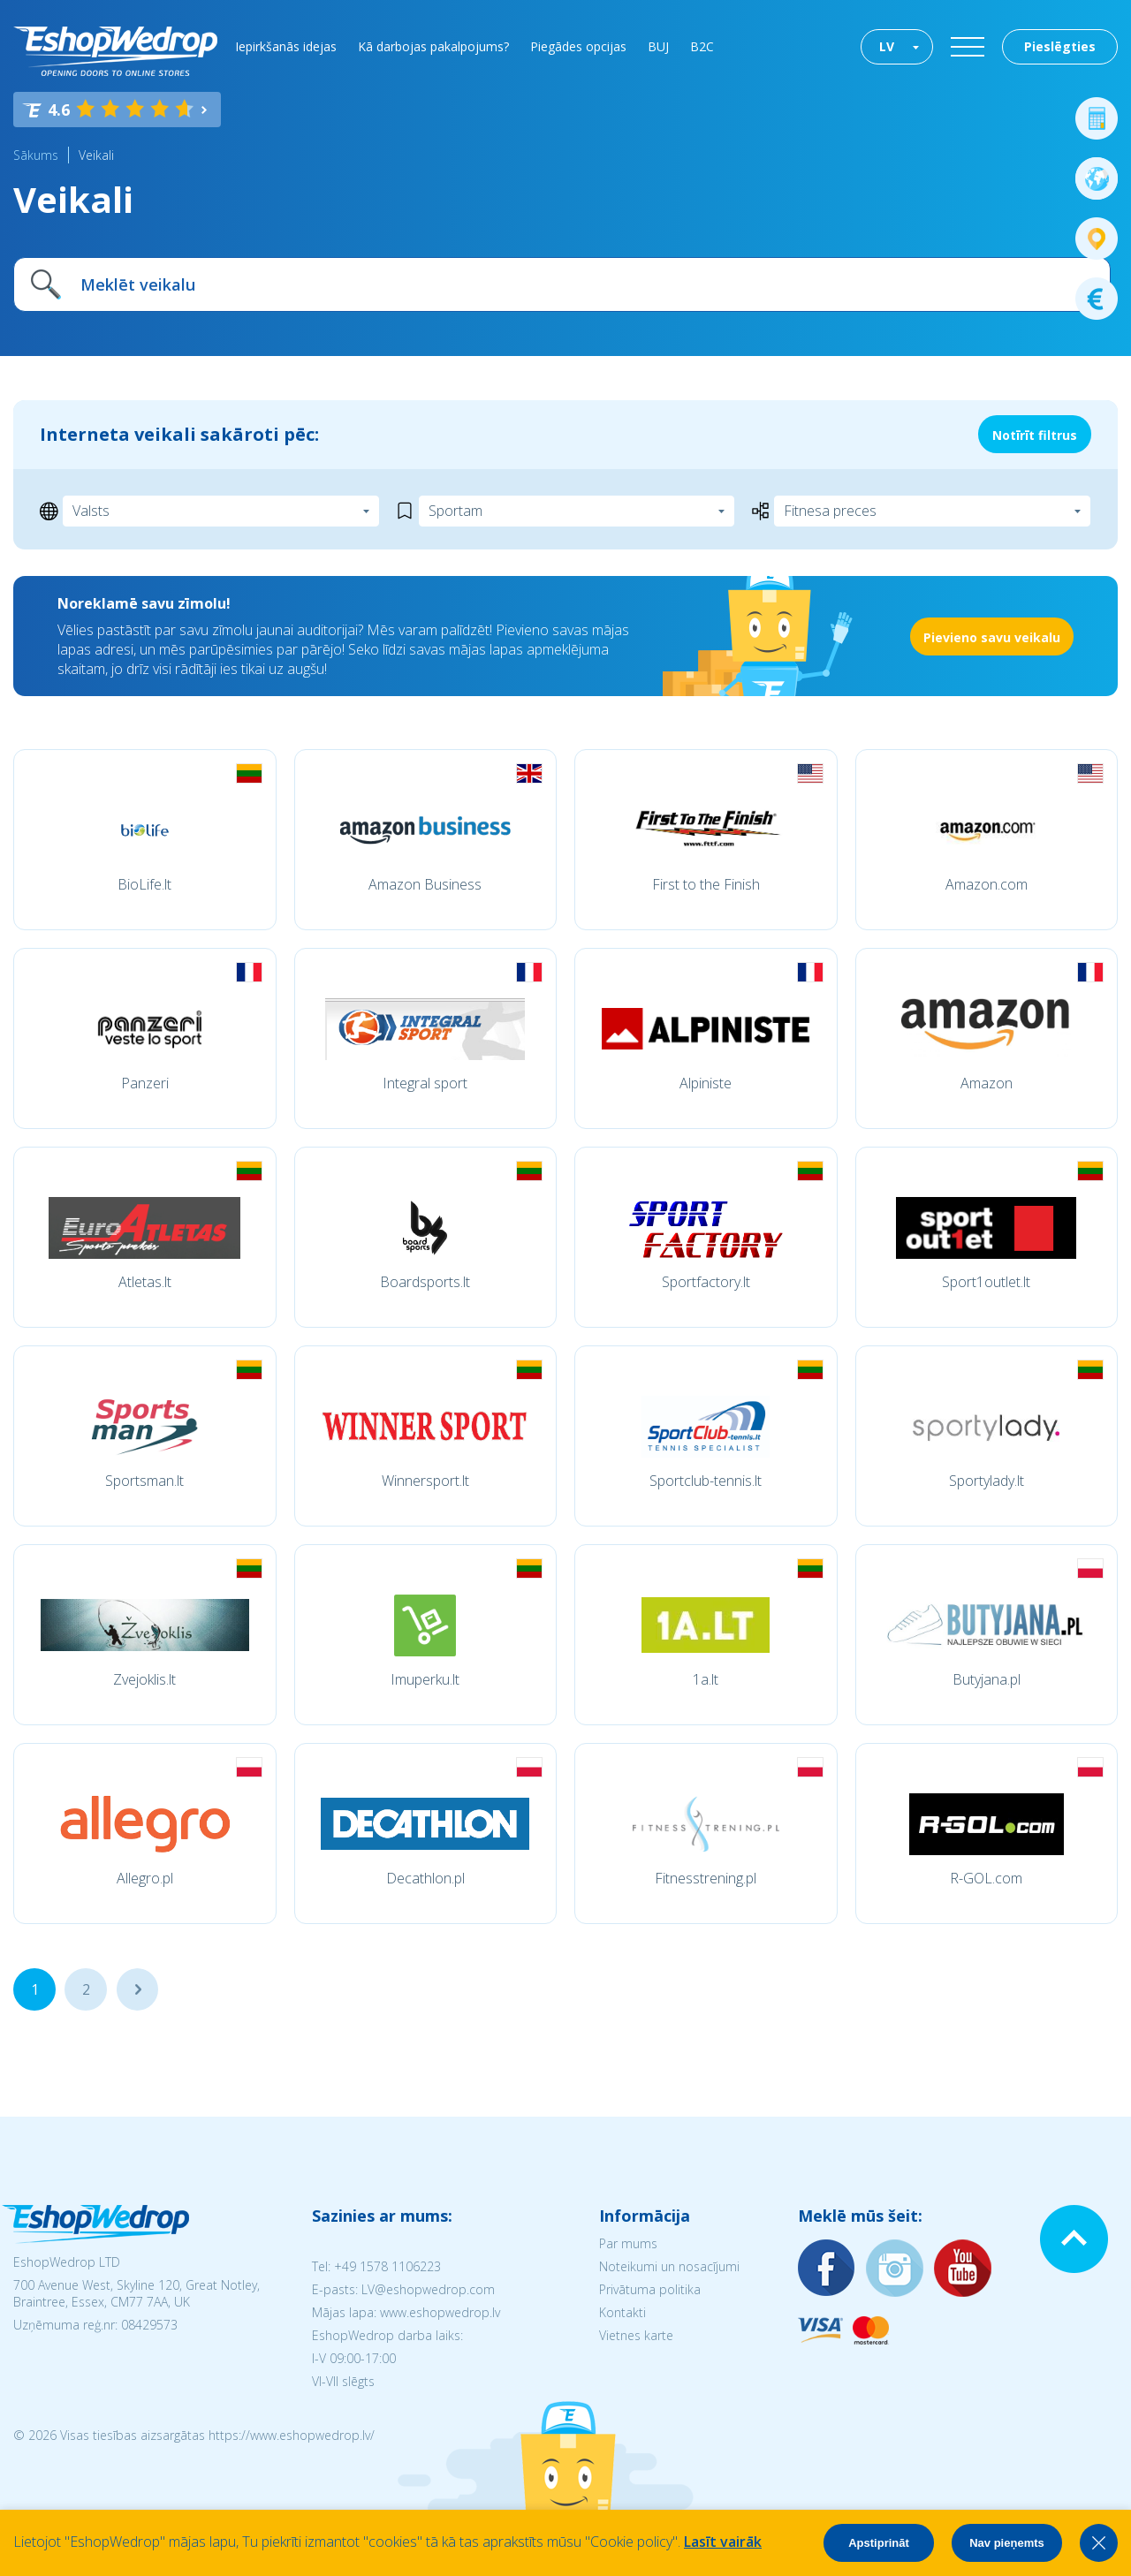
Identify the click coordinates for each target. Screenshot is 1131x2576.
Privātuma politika (650, 2289)
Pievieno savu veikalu (991, 637)
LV (886, 46)
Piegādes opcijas (578, 46)
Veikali (96, 155)
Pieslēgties (1060, 46)
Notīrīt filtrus (1034, 435)
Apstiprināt (878, 2542)
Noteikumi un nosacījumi (669, 2266)
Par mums (628, 2243)
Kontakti (622, 2312)
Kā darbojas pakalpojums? (433, 46)
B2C (702, 46)
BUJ (658, 46)
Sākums (35, 155)
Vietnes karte (636, 2335)
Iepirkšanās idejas (286, 46)
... (137, 1989)
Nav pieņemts (1006, 2542)
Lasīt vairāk (723, 2541)
